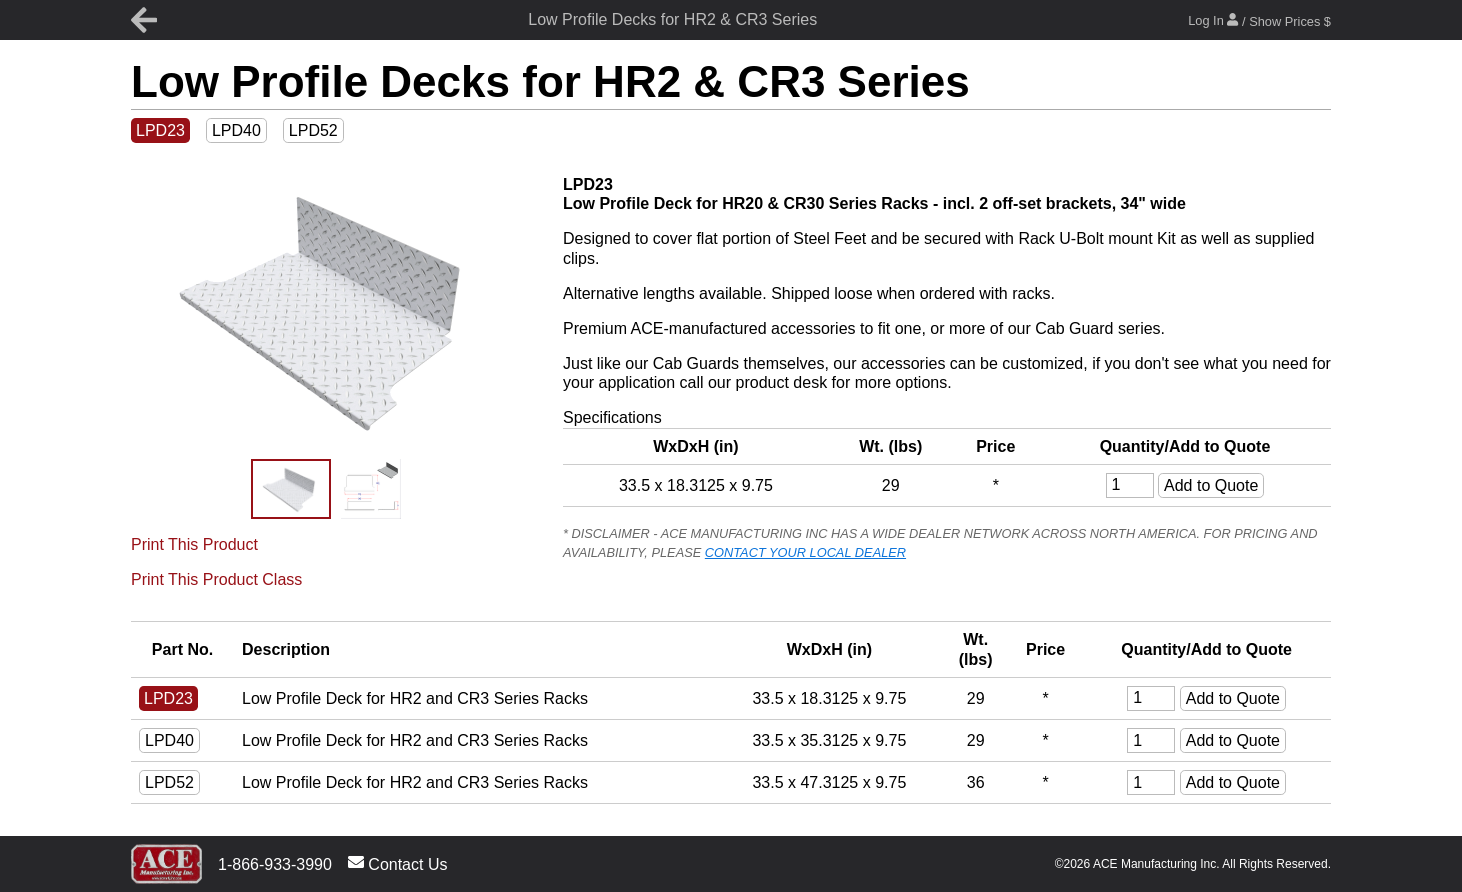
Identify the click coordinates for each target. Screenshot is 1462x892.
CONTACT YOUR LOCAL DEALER (805, 552)
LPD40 (236, 130)
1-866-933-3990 (275, 864)
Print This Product (194, 544)
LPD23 (160, 130)
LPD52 (313, 130)
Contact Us (398, 863)
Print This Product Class (216, 579)
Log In (1259, 20)
